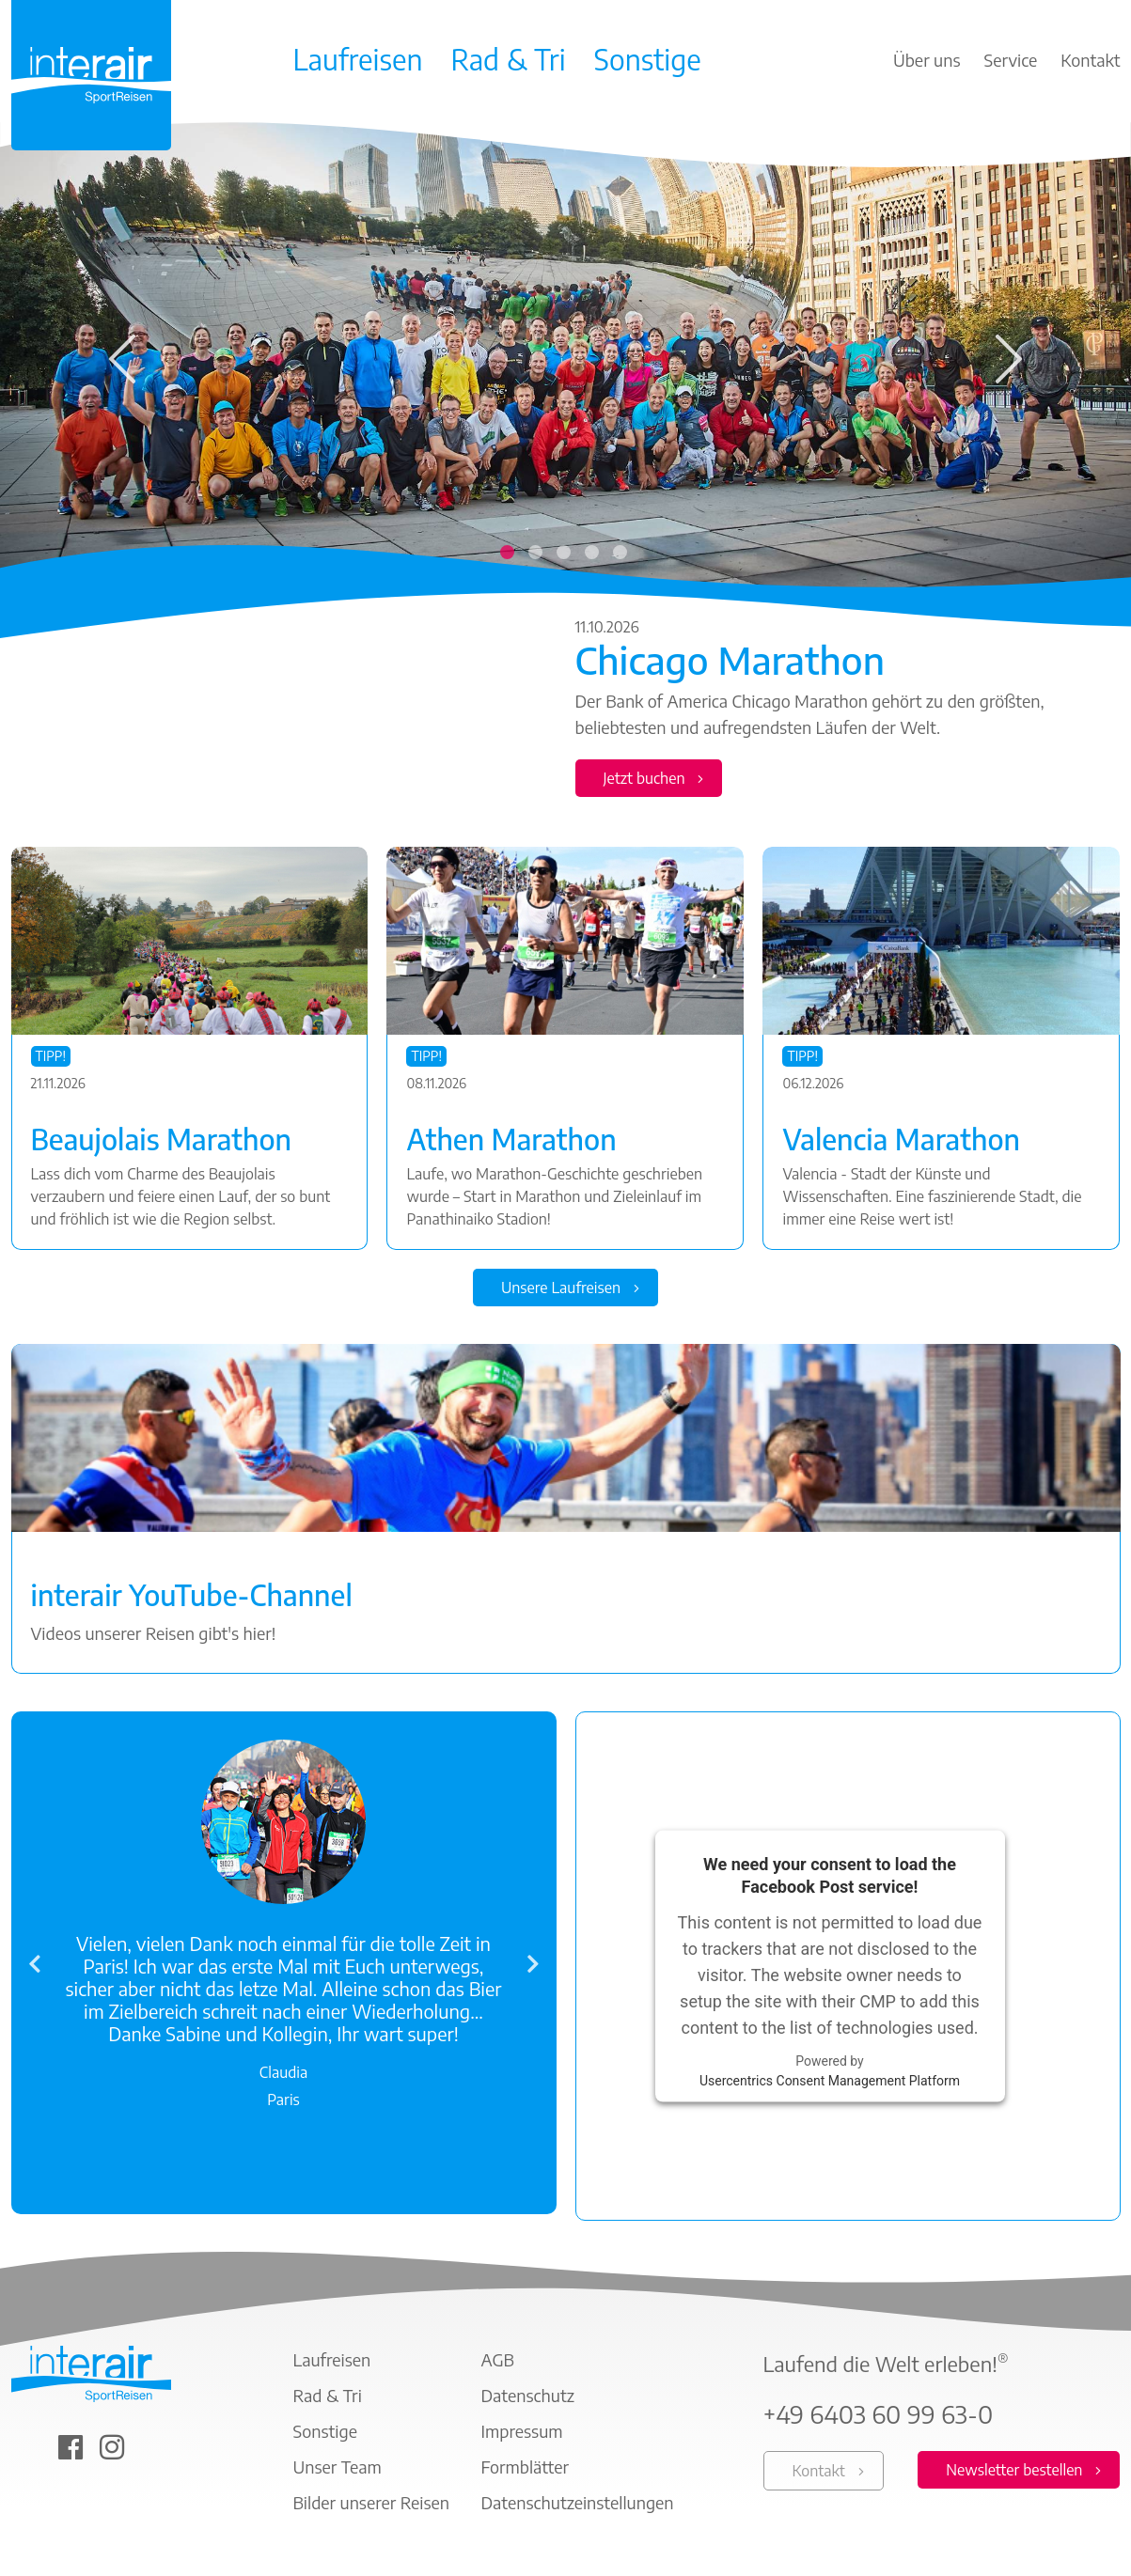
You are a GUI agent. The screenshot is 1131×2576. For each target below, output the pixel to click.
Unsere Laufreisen (560, 1289)
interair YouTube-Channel (192, 1597)
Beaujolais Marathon (161, 1139)
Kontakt (819, 2474)
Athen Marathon (511, 1139)
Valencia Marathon (900, 1139)
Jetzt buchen (644, 778)
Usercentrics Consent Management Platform (829, 2084)
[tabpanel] (565, 471)
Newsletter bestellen (1014, 2473)
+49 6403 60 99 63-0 (878, 2418)
